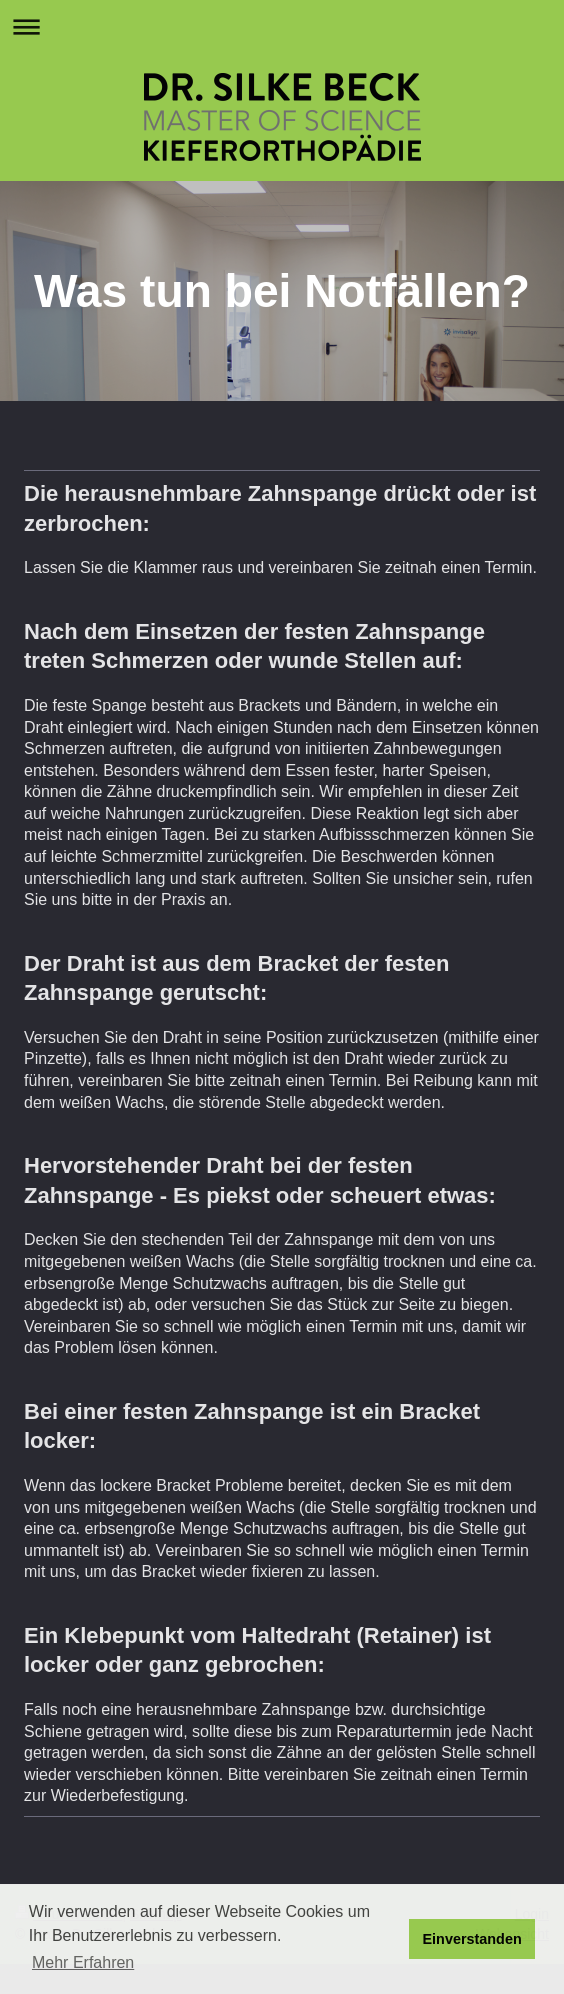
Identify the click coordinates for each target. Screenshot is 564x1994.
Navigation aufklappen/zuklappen (282, 26)
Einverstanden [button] (472, 1939)
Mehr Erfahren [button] (83, 1962)
